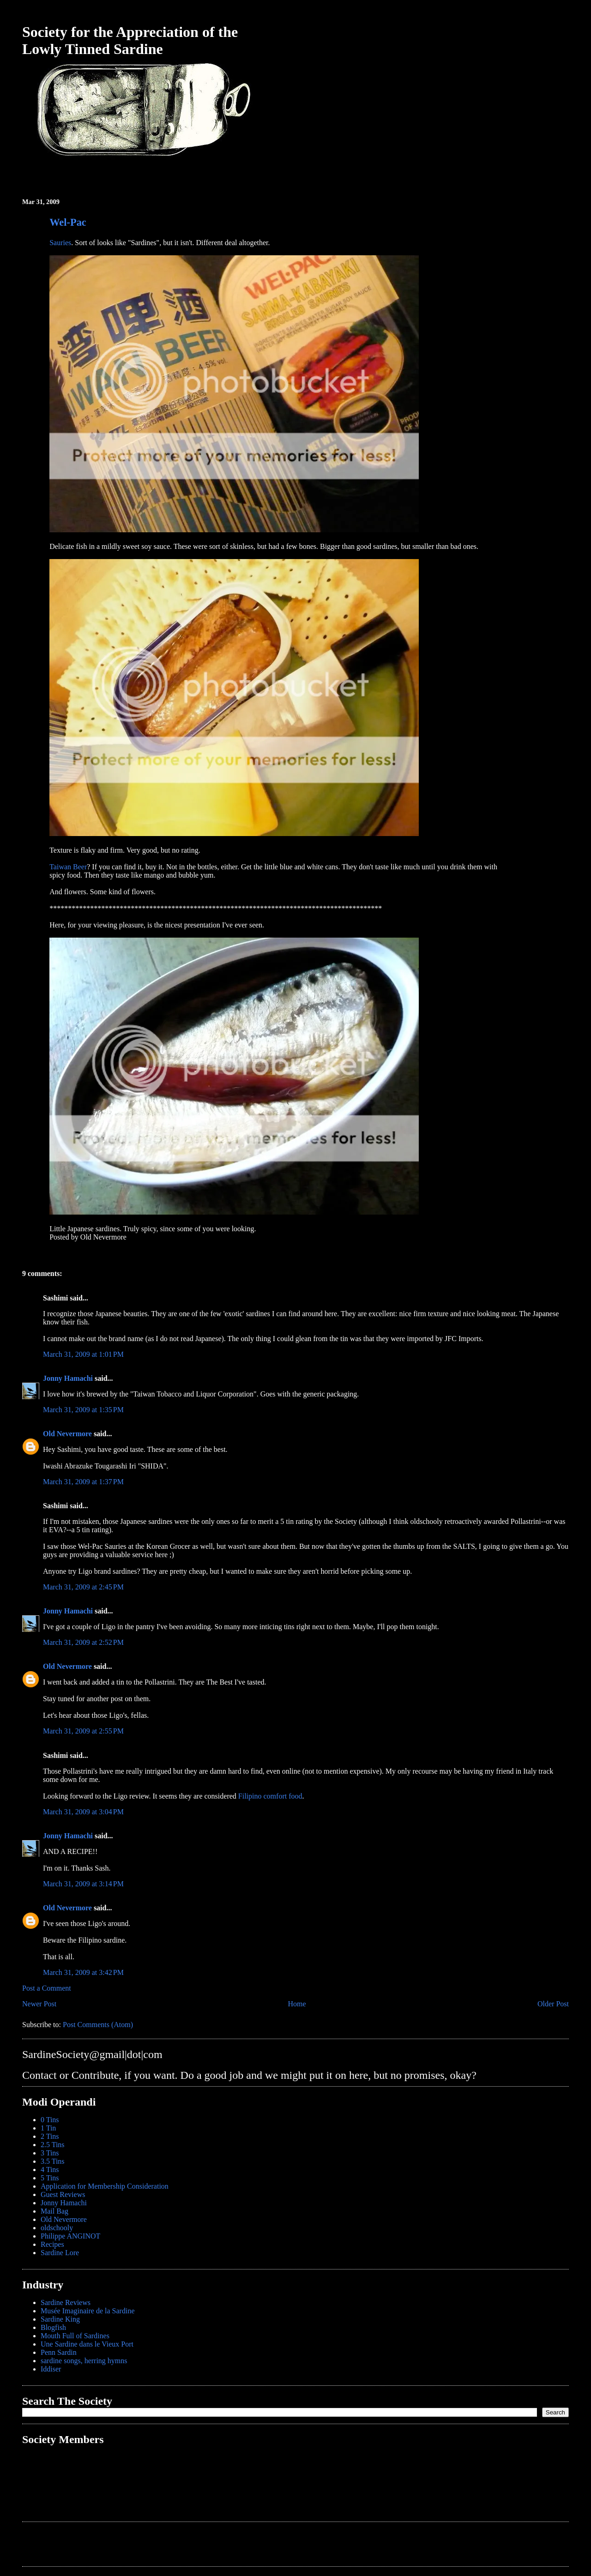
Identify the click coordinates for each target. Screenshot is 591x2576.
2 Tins (50, 2136)
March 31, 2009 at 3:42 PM (83, 1972)
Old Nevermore (67, 1434)
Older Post (553, 2004)
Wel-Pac (67, 222)
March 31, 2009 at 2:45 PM (83, 1587)
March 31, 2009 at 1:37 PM (83, 1482)
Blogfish (53, 2327)
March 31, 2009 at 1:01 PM (83, 1354)
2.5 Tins (53, 2145)
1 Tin (48, 2128)
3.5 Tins (53, 2161)
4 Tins (50, 2169)
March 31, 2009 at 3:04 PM (83, 1812)
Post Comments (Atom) (98, 2024)
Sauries (60, 243)
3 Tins (50, 2153)
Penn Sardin (59, 2352)
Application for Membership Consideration (105, 2186)
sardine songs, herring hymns (84, 2361)
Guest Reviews (63, 2194)
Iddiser (51, 2369)
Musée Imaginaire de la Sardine (87, 2311)
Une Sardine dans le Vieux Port (87, 2344)
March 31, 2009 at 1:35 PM (83, 1410)
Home (297, 2004)
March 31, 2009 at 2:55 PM (83, 1731)
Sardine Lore (60, 2253)
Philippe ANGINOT (70, 2236)
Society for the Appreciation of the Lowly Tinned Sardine (130, 40)
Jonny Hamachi (68, 1378)
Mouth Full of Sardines (75, 2336)
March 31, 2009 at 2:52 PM (83, 1642)
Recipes (52, 2244)
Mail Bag (54, 2211)
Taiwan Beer (68, 867)
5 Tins (50, 2178)
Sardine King (60, 2319)
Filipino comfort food (270, 1796)
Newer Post (39, 2004)
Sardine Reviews (65, 2302)
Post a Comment (46, 1988)
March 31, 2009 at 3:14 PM (83, 1884)
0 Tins (50, 2120)
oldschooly (57, 2228)
